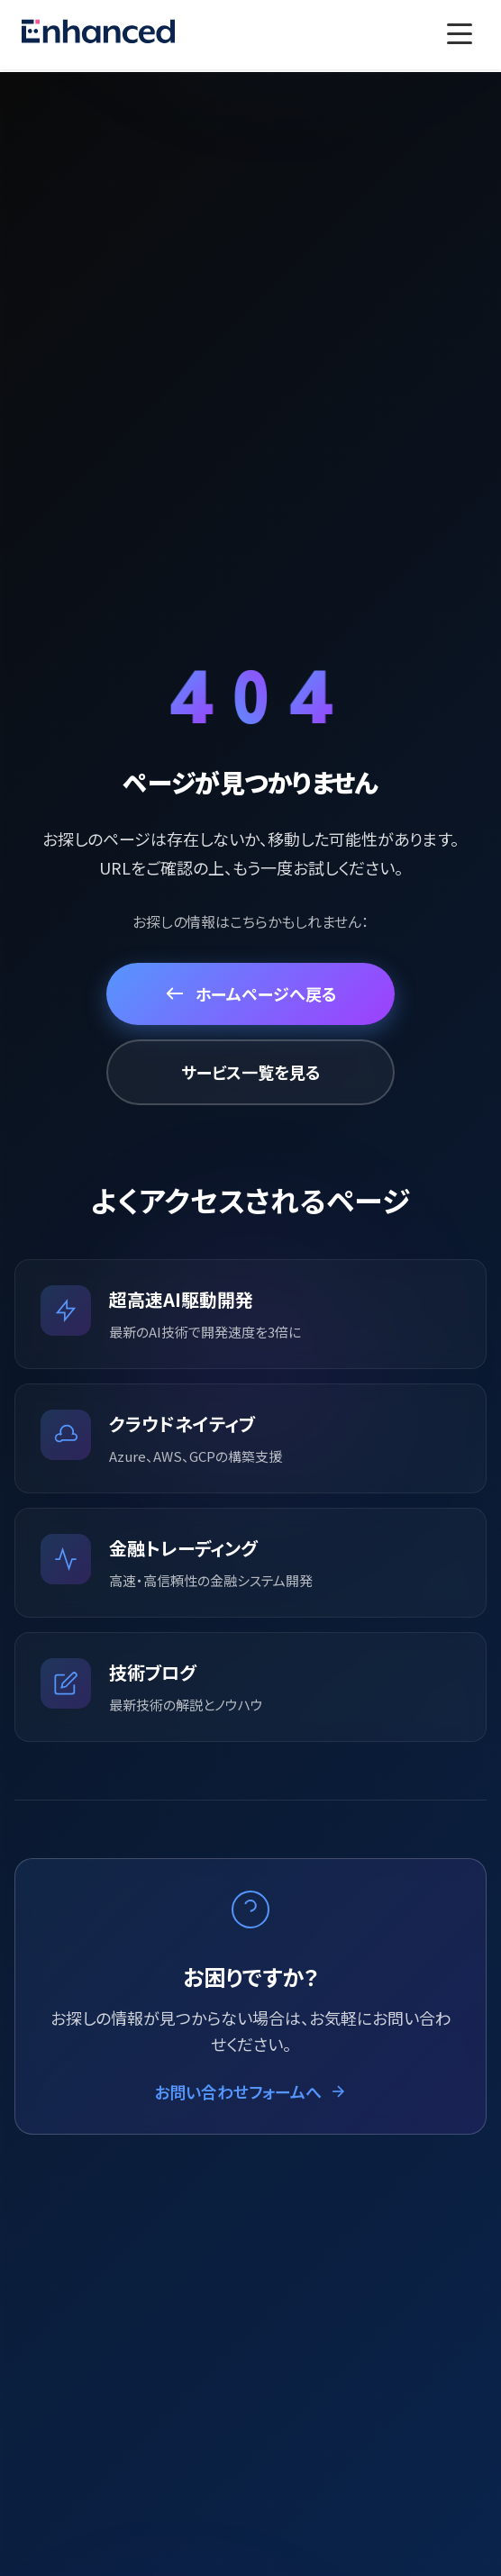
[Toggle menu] (459, 34)
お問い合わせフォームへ (250, 2091)
